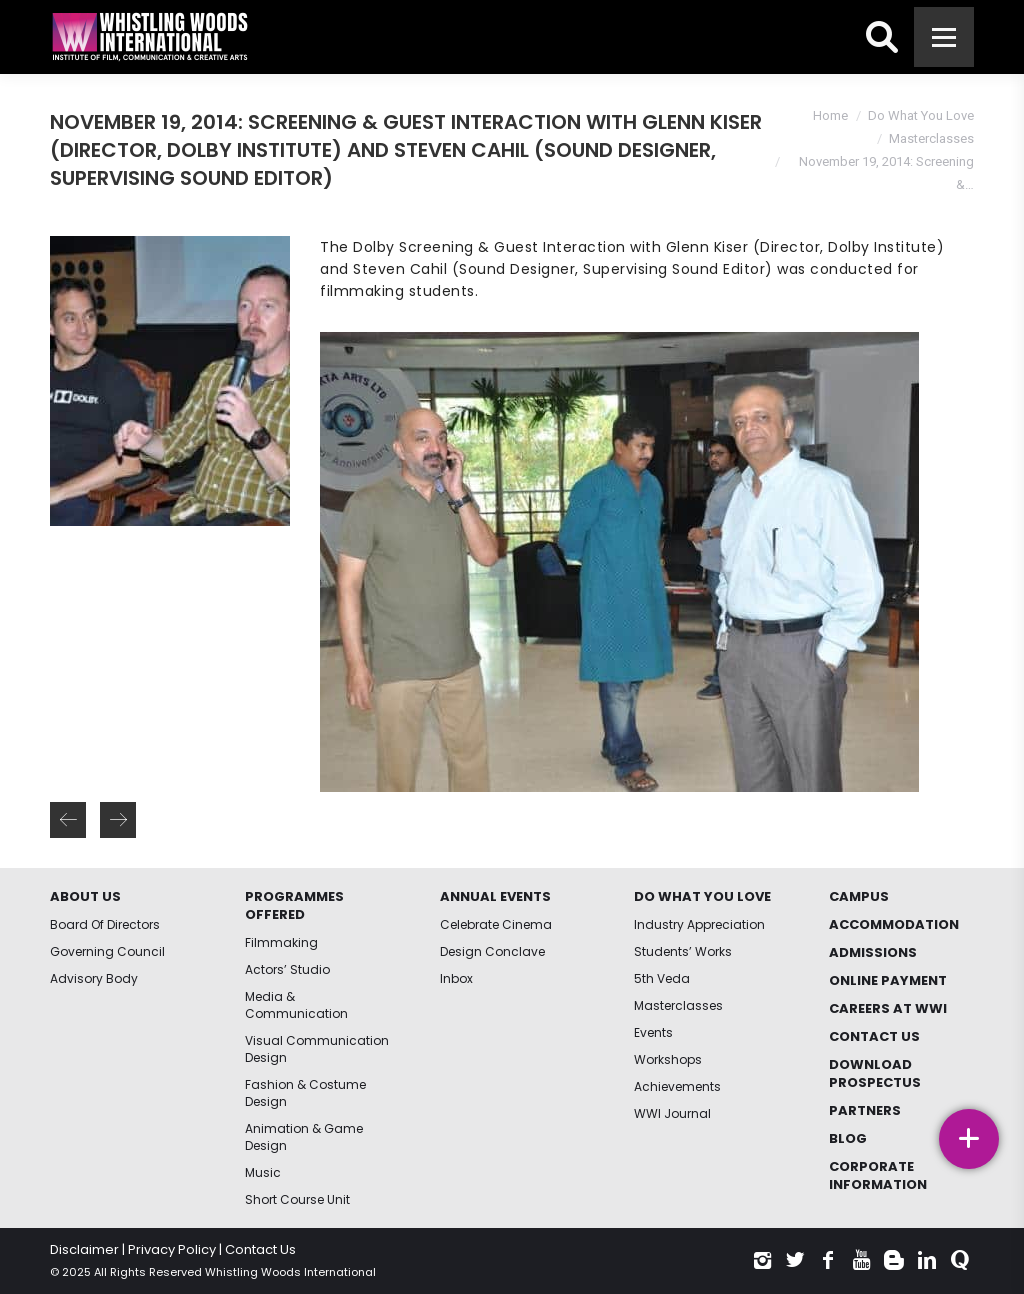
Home (830, 115)
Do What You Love (921, 115)
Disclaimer (84, 1249)
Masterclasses (931, 138)
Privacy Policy (172, 1249)
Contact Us (260, 1249)
